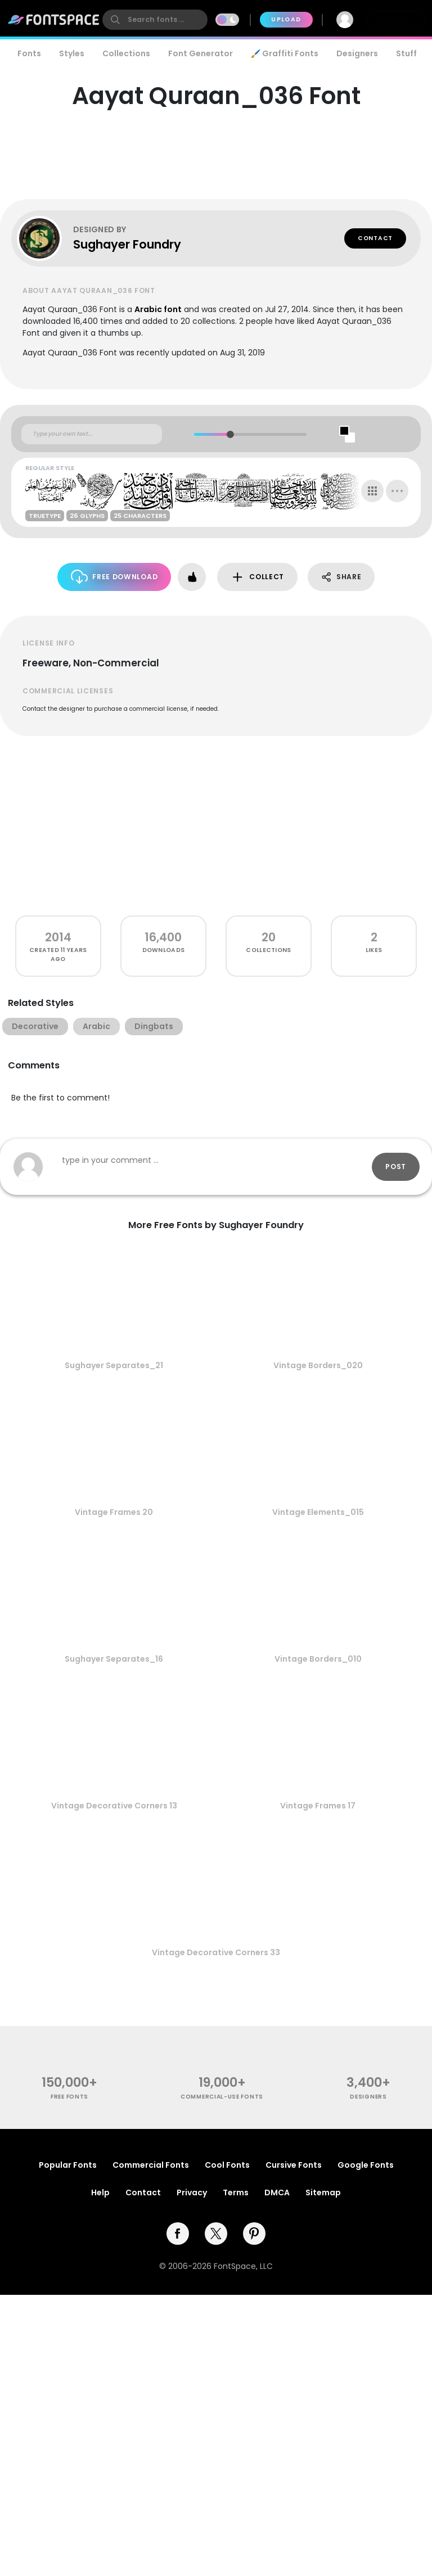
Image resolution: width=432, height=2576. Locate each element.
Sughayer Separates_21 (114, 1365)
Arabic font (158, 309)
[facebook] (177, 2233)
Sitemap (323, 2192)
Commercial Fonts (150, 2165)
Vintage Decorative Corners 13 (114, 1805)
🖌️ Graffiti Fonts (284, 53)
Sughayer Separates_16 (114, 1658)
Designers (357, 53)
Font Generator (200, 53)
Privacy (192, 2192)
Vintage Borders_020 (318, 1365)
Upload (286, 19)
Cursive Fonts (294, 2165)
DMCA (277, 2192)
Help (100, 2192)
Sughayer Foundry (127, 244)
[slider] (230, 434)
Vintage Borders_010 (318, 1658)
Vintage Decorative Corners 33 (216, 1952)
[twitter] (216, 2233)
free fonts (69, 2096)
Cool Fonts (227, 2165)
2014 (58, 937)
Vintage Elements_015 (318, 1512)
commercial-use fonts (222, 2096)
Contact (375, 238)
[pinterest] (254, 2233)
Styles (71, 53)
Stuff (406, 53)
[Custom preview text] (91, 434)
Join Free (396, 19)
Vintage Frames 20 (114, 1512)
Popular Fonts (68, 2165)
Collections (126, 53)
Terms (236, 2192)
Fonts (29, 53)
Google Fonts (366, 2165)
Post (395, 1166)
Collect (257, 577)
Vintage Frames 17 (318, 1805)
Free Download (114, 577)
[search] (155, 20)
